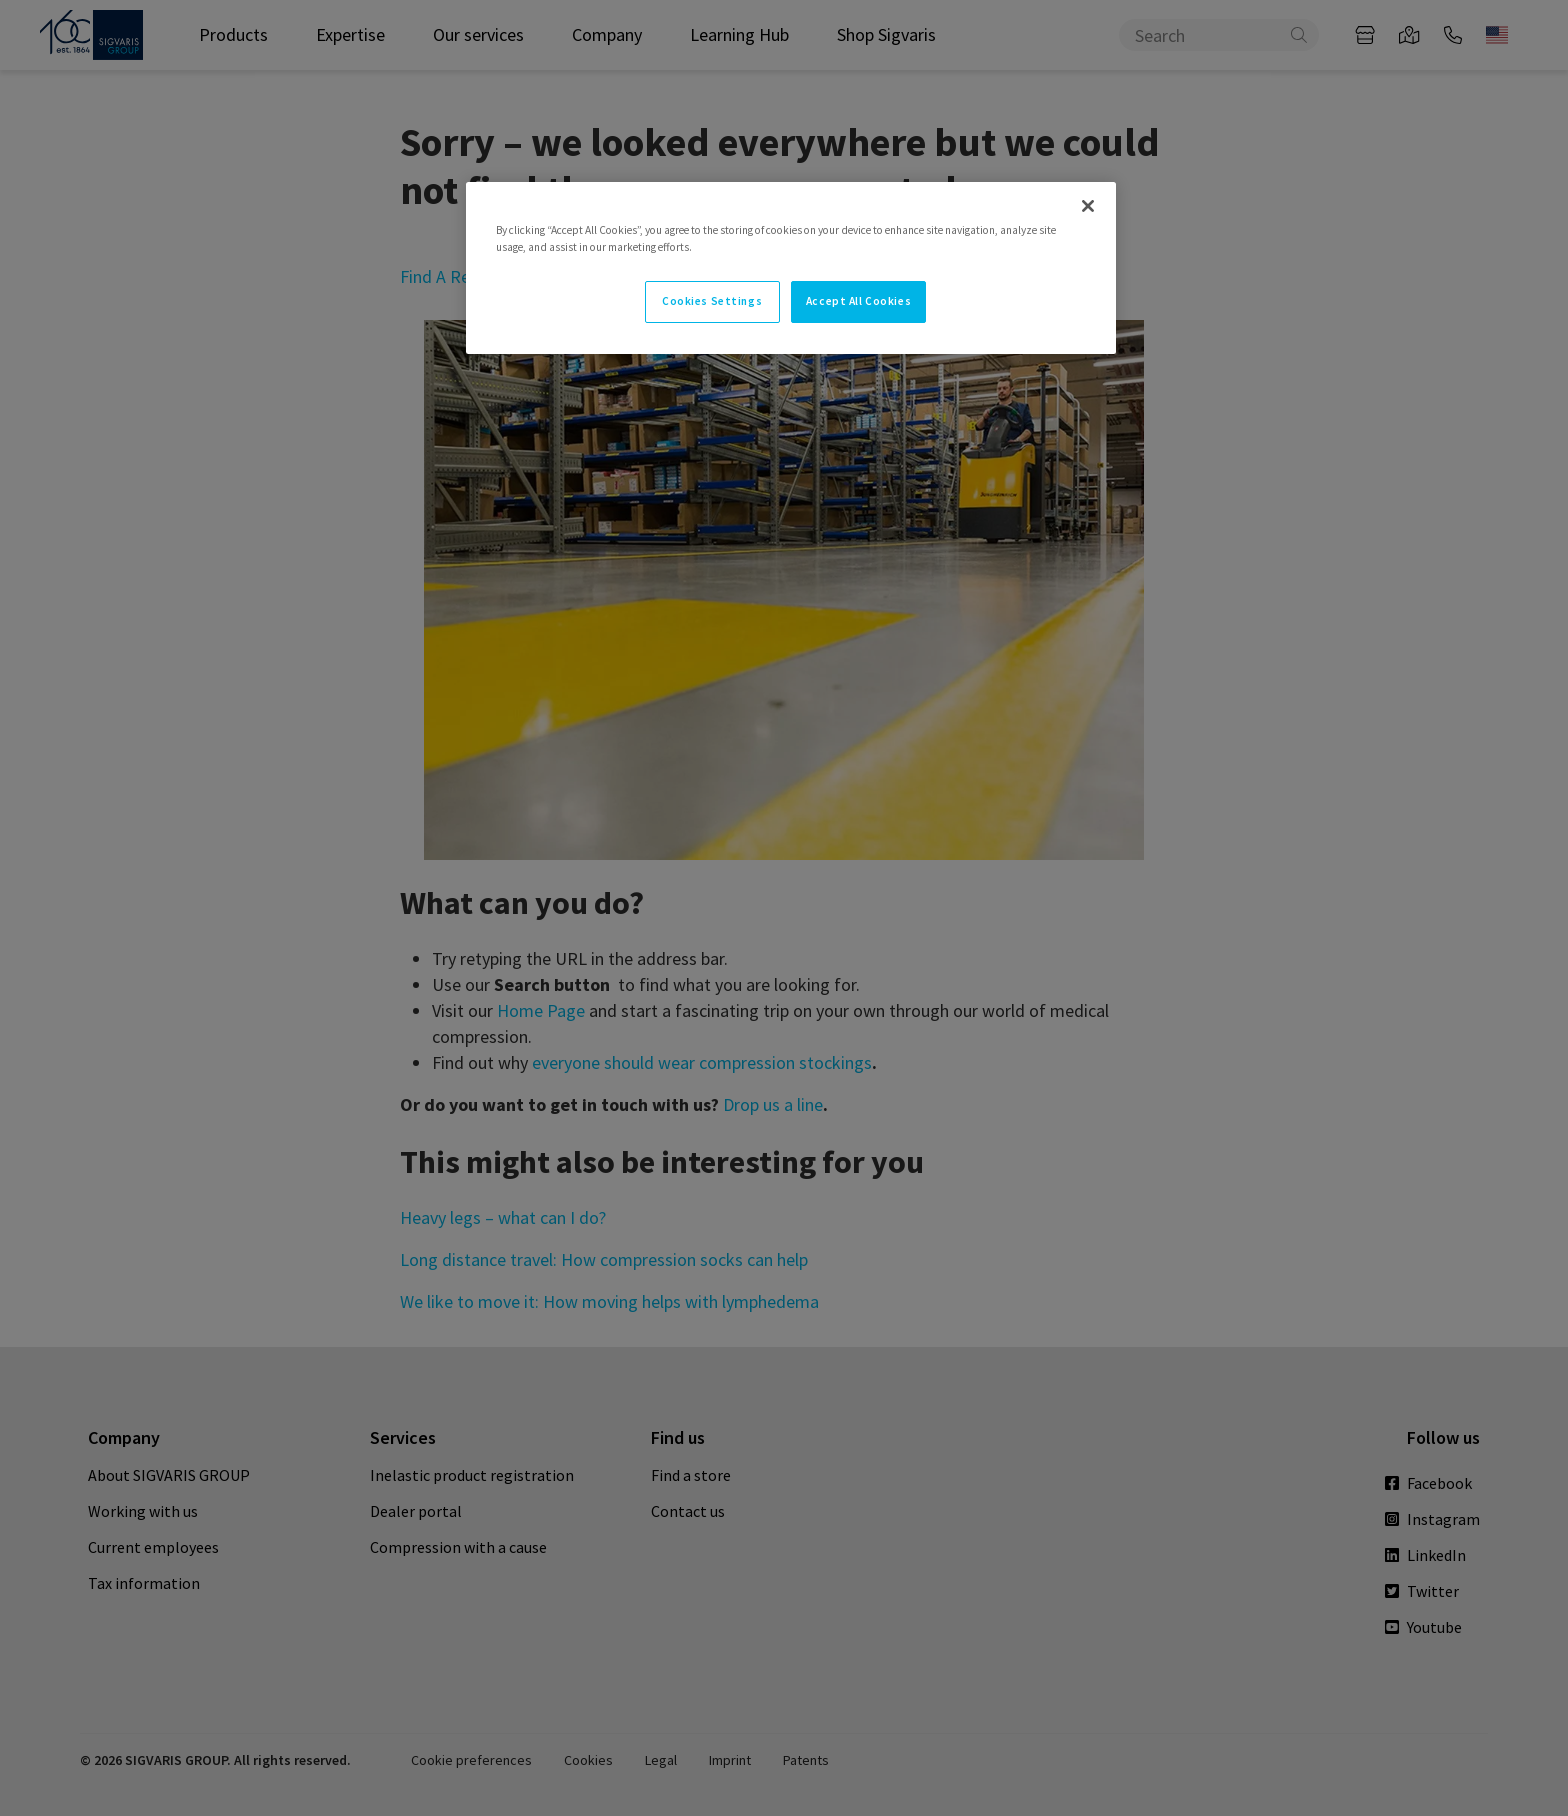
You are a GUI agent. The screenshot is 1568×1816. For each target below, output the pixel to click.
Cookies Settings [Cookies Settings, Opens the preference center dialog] (712, 301)
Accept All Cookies (858, 301)
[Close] (1088, 206)
